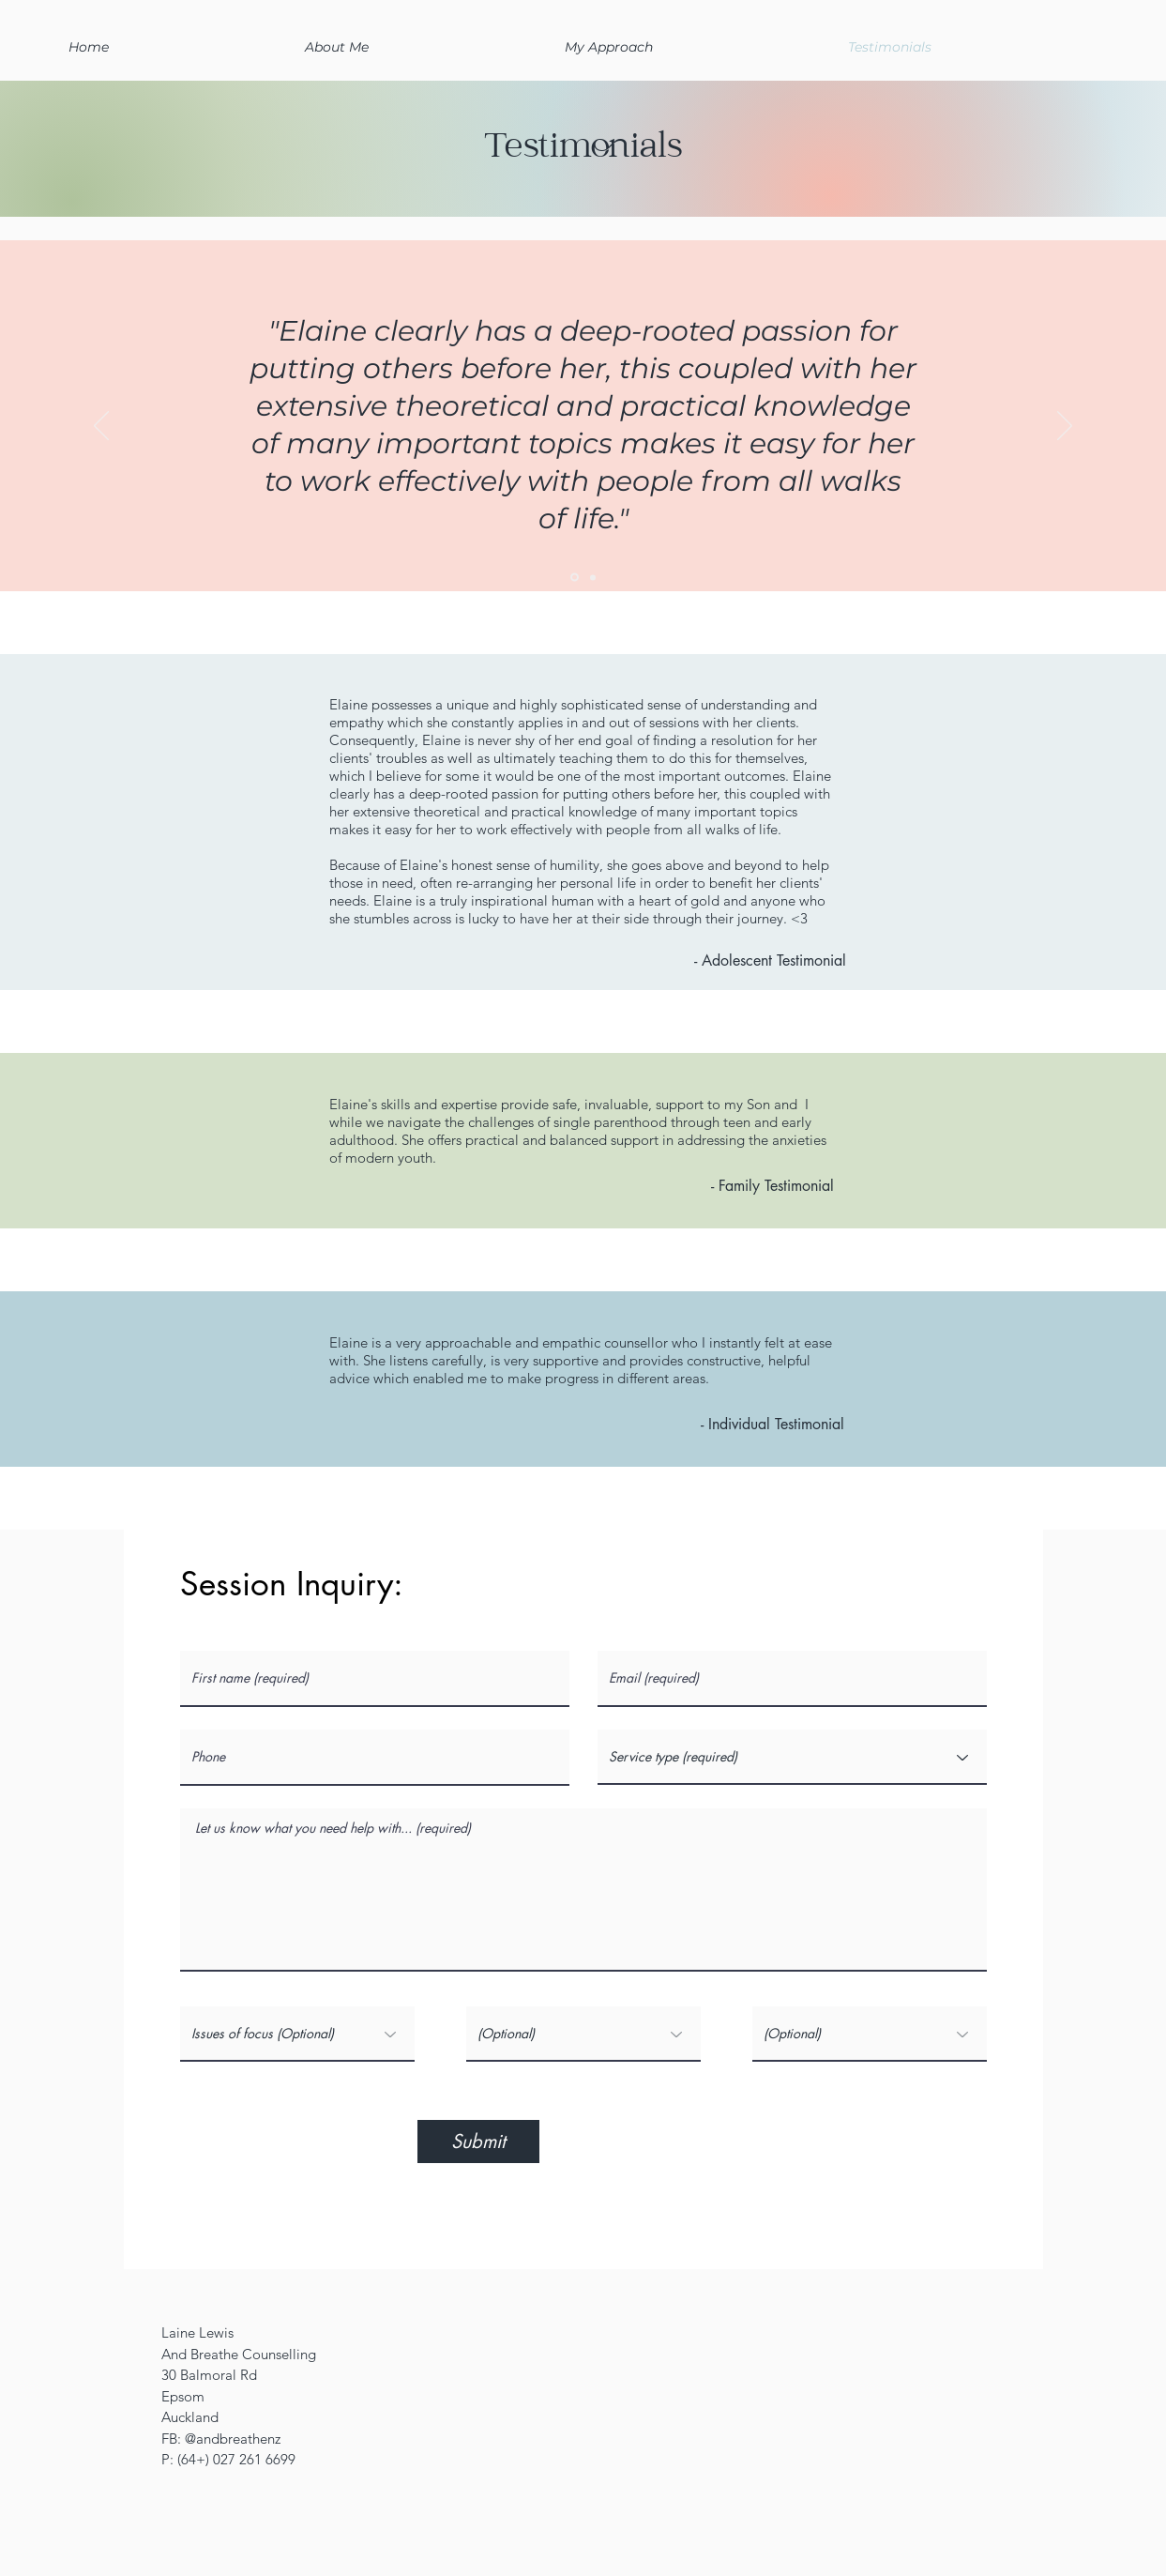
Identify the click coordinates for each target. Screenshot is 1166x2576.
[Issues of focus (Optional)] (297, 2034)
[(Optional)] (583, 2034)
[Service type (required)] (792, 1757)
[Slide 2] (574, 577)
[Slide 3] (593, 577)
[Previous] (101, 427)
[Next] (1064, 427)
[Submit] (478, 2141)
